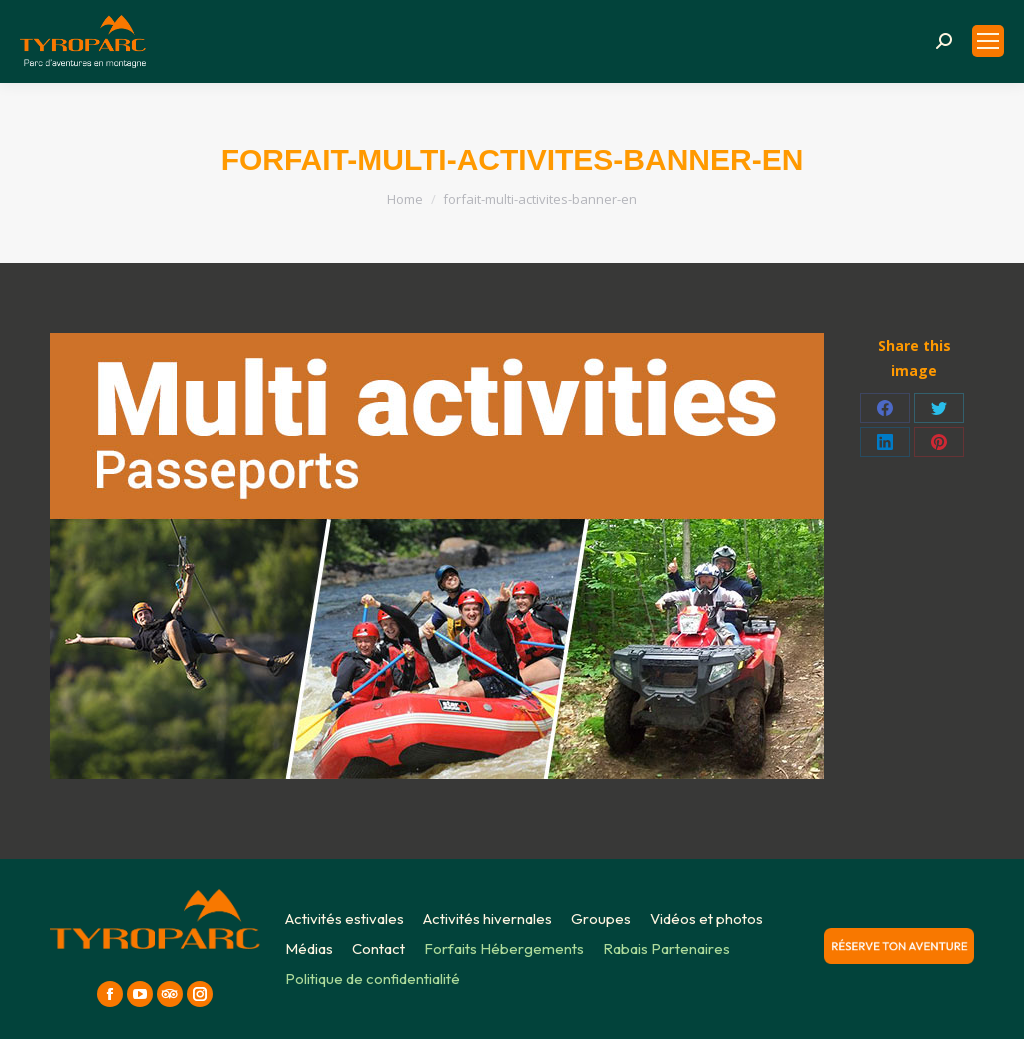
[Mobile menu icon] (988, 41)
